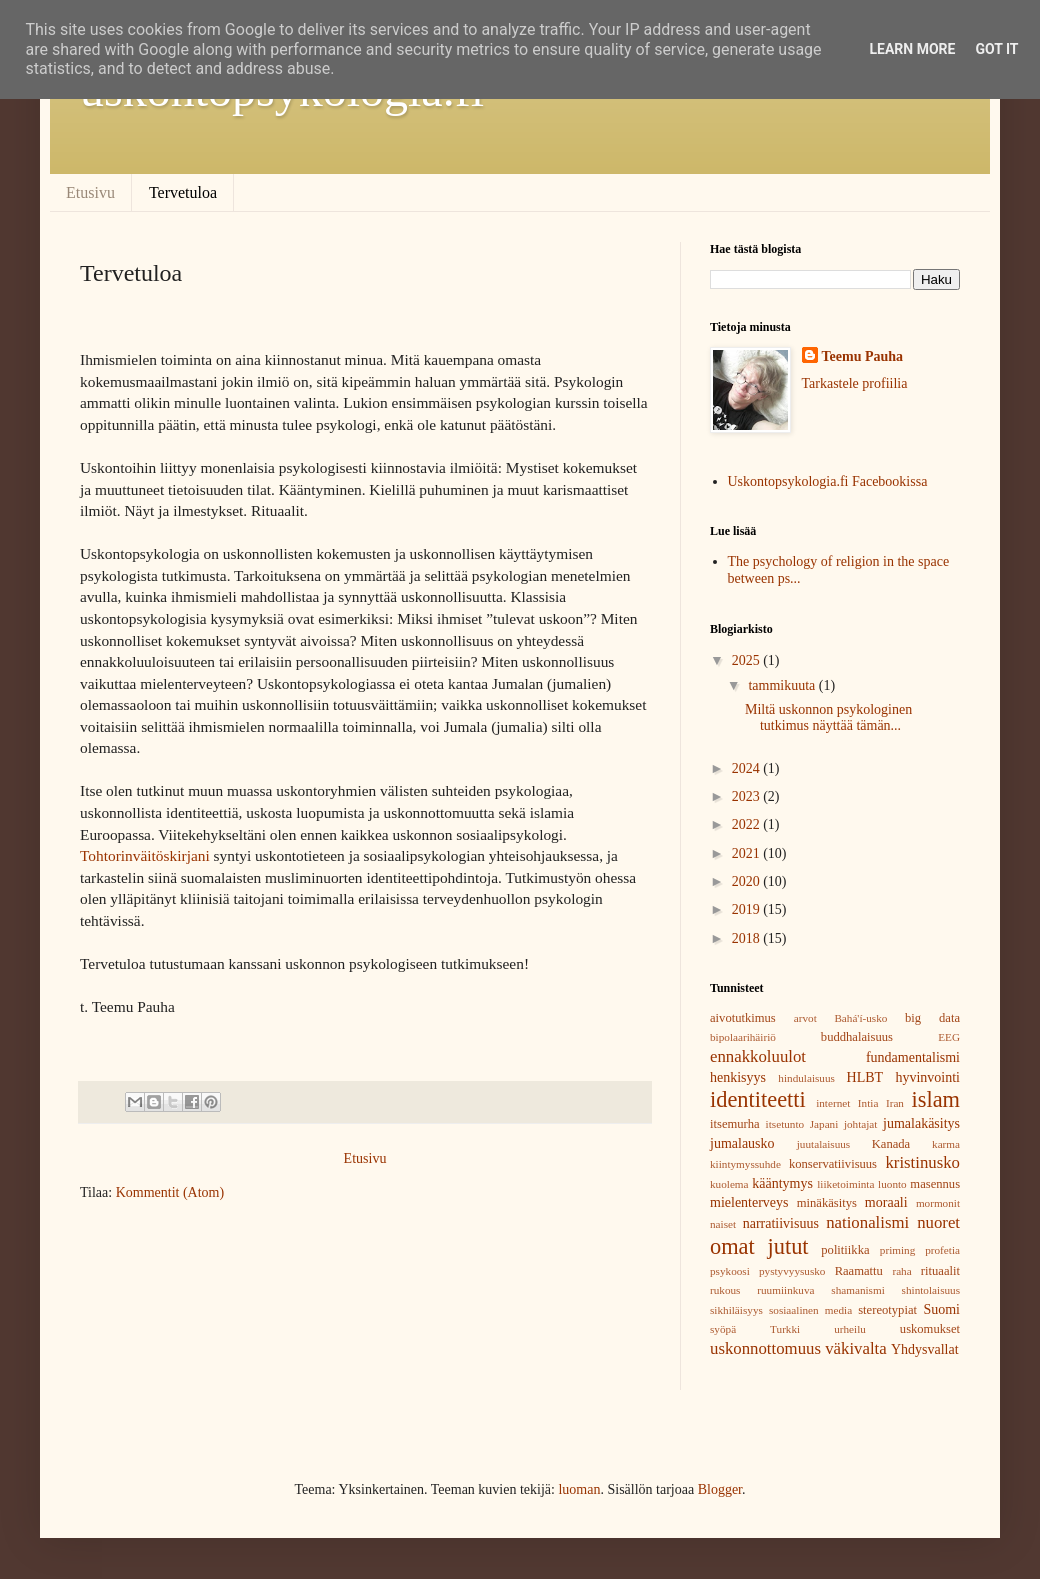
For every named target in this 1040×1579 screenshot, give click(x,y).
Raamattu (859, 1271)
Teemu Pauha (863, 356)
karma (946, 1144)
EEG (949, 1037)
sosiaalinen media (810, 1310)
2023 (748, 796)
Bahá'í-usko (860, 1018)
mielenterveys (749, 1202)
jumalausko (742, 1143)
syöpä (723, 1329)
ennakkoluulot (758, 1056)
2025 (748, 660)
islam (936, 1099)
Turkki (785, 1329)
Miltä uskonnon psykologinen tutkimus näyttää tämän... (828, 718)
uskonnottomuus (765, 1348)
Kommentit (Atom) (170, 1192)
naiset (723, 1224)
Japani (824, 1124)
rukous (725, 1290)
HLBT (865, 1077)
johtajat (861, 1124)
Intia (868, 1103)
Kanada (891, 1144)
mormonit (938, 1203)
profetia (942, 1250)
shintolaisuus (931, 1290)
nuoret (938, 1222)
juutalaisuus (823, 1144)
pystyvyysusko (792, 1271)
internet (833, 1103)
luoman (579, 1489)
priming (897, 1250)
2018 (748, 938)
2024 (748, 768)
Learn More (912, 49)
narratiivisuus (781, 1223)
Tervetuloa (183, 192)
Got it (996, 49)
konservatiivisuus (833, 1164)
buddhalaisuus (857, 1037)
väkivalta (856, 1348)
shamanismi (857, 1290)
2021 (748, 853)
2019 (748, 909)
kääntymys (782, 1183)
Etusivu (90, 192)
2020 (748, 881)
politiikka (845, 1250)
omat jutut (759, 1246)
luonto (892, 1184)
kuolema (729, 1184)
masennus (935, 1184)
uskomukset (930, 1329)
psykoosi (730, 1271)
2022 (748, 824)
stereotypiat (887, 1310)
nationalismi (867, 1222)
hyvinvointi (927, 1077)
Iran (895, 1103)
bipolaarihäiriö (743, 1037)
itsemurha (735, 1124)
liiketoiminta (845, 1184)
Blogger (720, 1489)
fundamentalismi (913, 1057)
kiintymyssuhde (745, 1164)
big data (932, 1018)
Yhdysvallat (925, 1349)
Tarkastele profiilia (855, 383)
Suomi (941, 1309)
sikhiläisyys (736, 1310)
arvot (805, 1018)
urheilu (850, 1329)
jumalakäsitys (921, 1123)
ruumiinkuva (785, 1290)
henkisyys (738, 1077)
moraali (886, 1202)
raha (901, 1271)
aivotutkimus (743, 1018)
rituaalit (940, 1271)
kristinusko (922, 1162)
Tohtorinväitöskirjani (145, 855)
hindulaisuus (806, 1078)
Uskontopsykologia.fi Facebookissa (828, 481)
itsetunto (785, 1124)
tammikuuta (783, 685)
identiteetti (758, 1099)
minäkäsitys (827, 1203)
